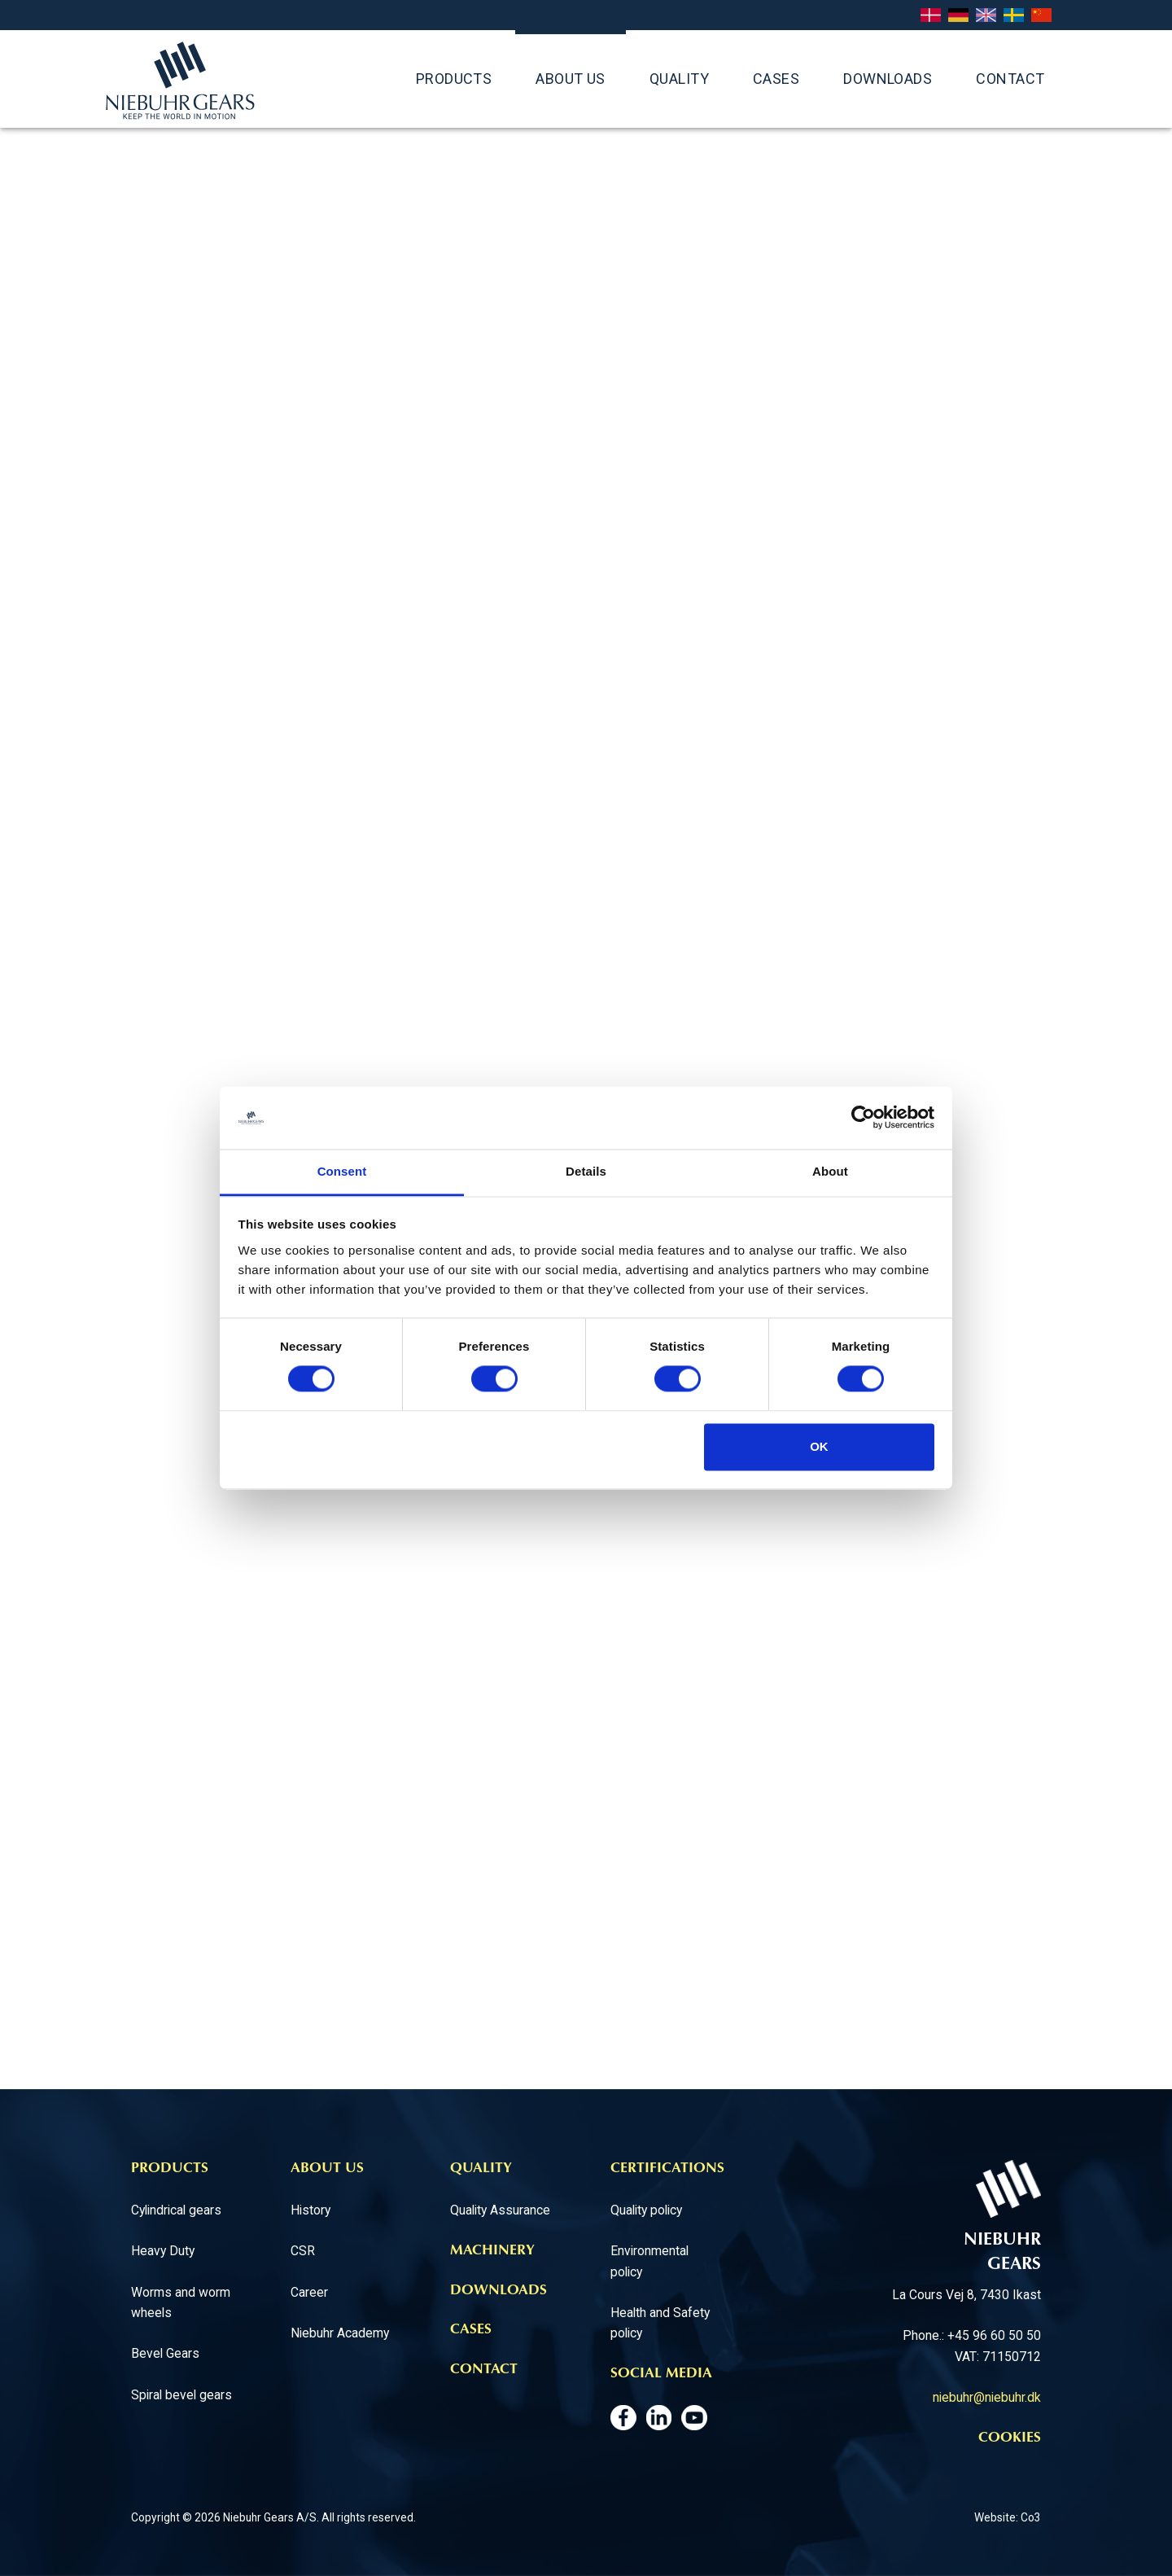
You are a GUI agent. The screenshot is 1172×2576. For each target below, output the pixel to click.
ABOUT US (571, 78)
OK (819, 1446)
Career (309, 2292)
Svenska (1014, 16)
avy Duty (171, 2250)
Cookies (1009, 2438)
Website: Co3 (1007, 2517)
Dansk (931, 16)
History (310, 2210)
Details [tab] (586, 1171)
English (986, 16)
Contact (1010, 78)
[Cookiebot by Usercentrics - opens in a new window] (863, 1118)
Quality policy (646, 2210)
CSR (303, 2250)
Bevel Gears (165, 2353)
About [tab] (830, 1171)
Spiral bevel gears (181, 2395)
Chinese (1041, 16)
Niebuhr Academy (340, 2333)
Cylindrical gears (176, 2210)
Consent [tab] (342, 1171)
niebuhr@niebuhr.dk (987, 2397)
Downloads (887, 78)
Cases (776, 78)
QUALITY (679, 78)
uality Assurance (504, 2210)
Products (454, 78)
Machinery (492, 2251)
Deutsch (958, 16)
